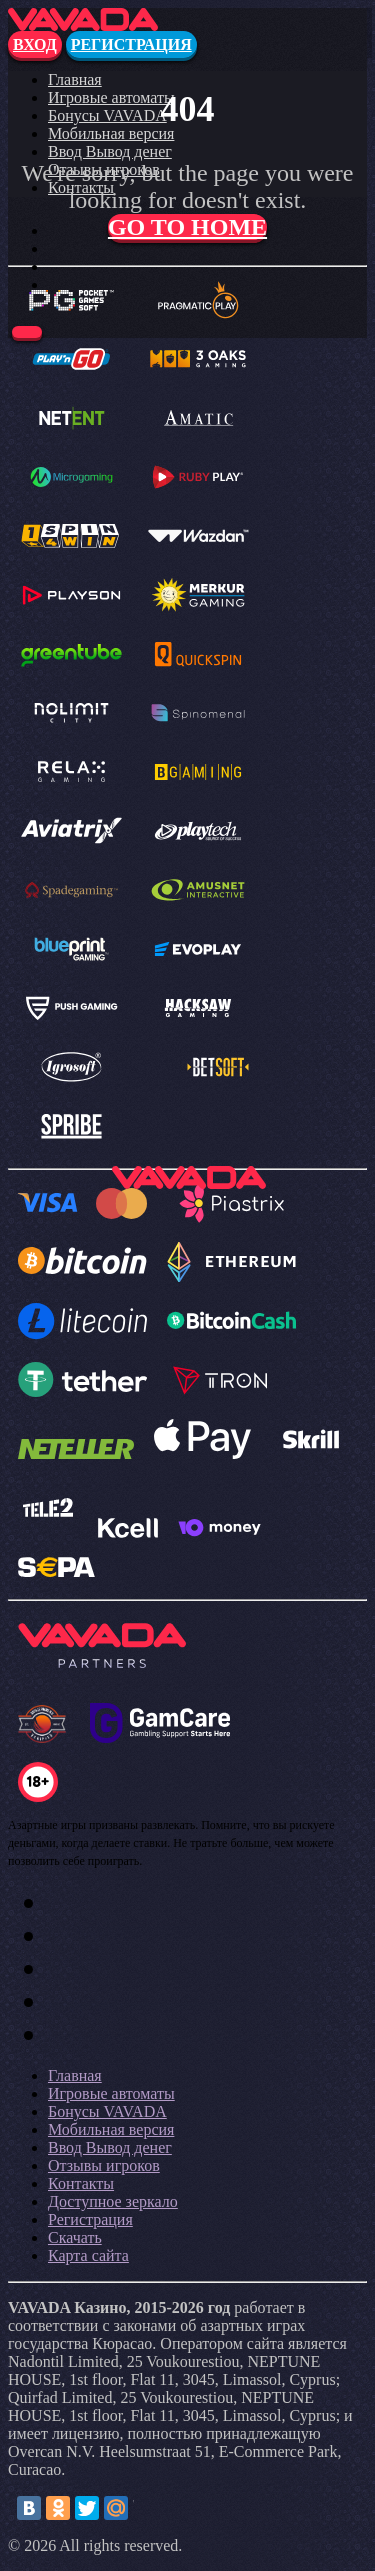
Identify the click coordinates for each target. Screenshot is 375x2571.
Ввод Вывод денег (110, 151)
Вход (35, 44)
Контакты (81, 2183)
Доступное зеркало (113, 2201)
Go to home (187, 227)
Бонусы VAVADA (107, 115)
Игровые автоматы (111, 97)
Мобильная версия (111, 133)
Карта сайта (88, 2255)
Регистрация (131, 44)
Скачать (75, 2237)
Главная (75, 79)
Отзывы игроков (104, 2165)
